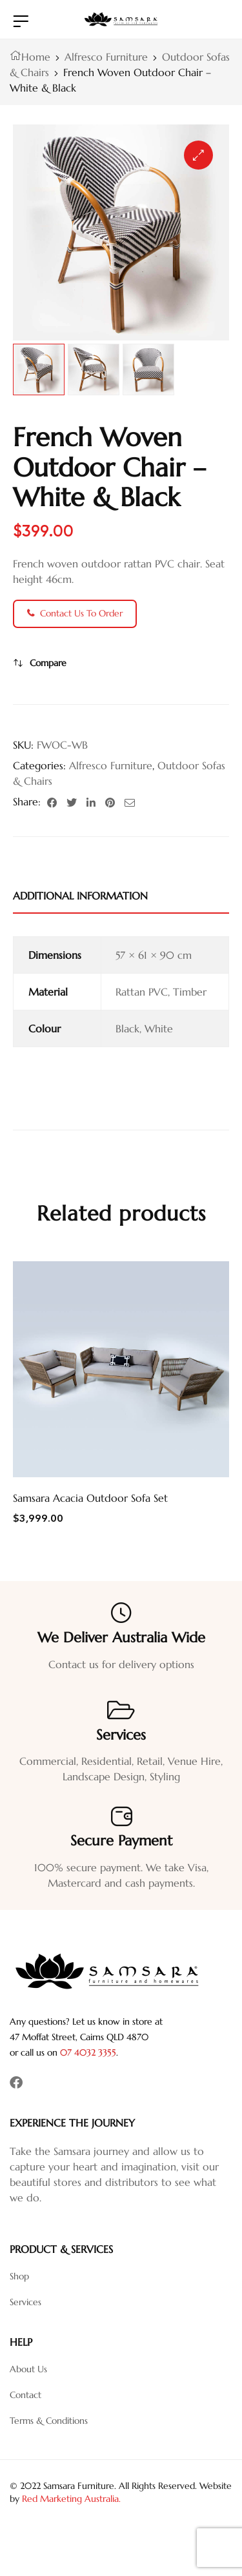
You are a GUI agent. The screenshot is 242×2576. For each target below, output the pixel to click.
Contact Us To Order (75, 613)
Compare (48, 663)
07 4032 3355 (88, 2052)
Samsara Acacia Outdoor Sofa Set (90, 1497)
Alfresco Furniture (106, 56)
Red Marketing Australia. (71, 2498)
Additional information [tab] (80, 895)
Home (35, 56)
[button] (198, 155)
